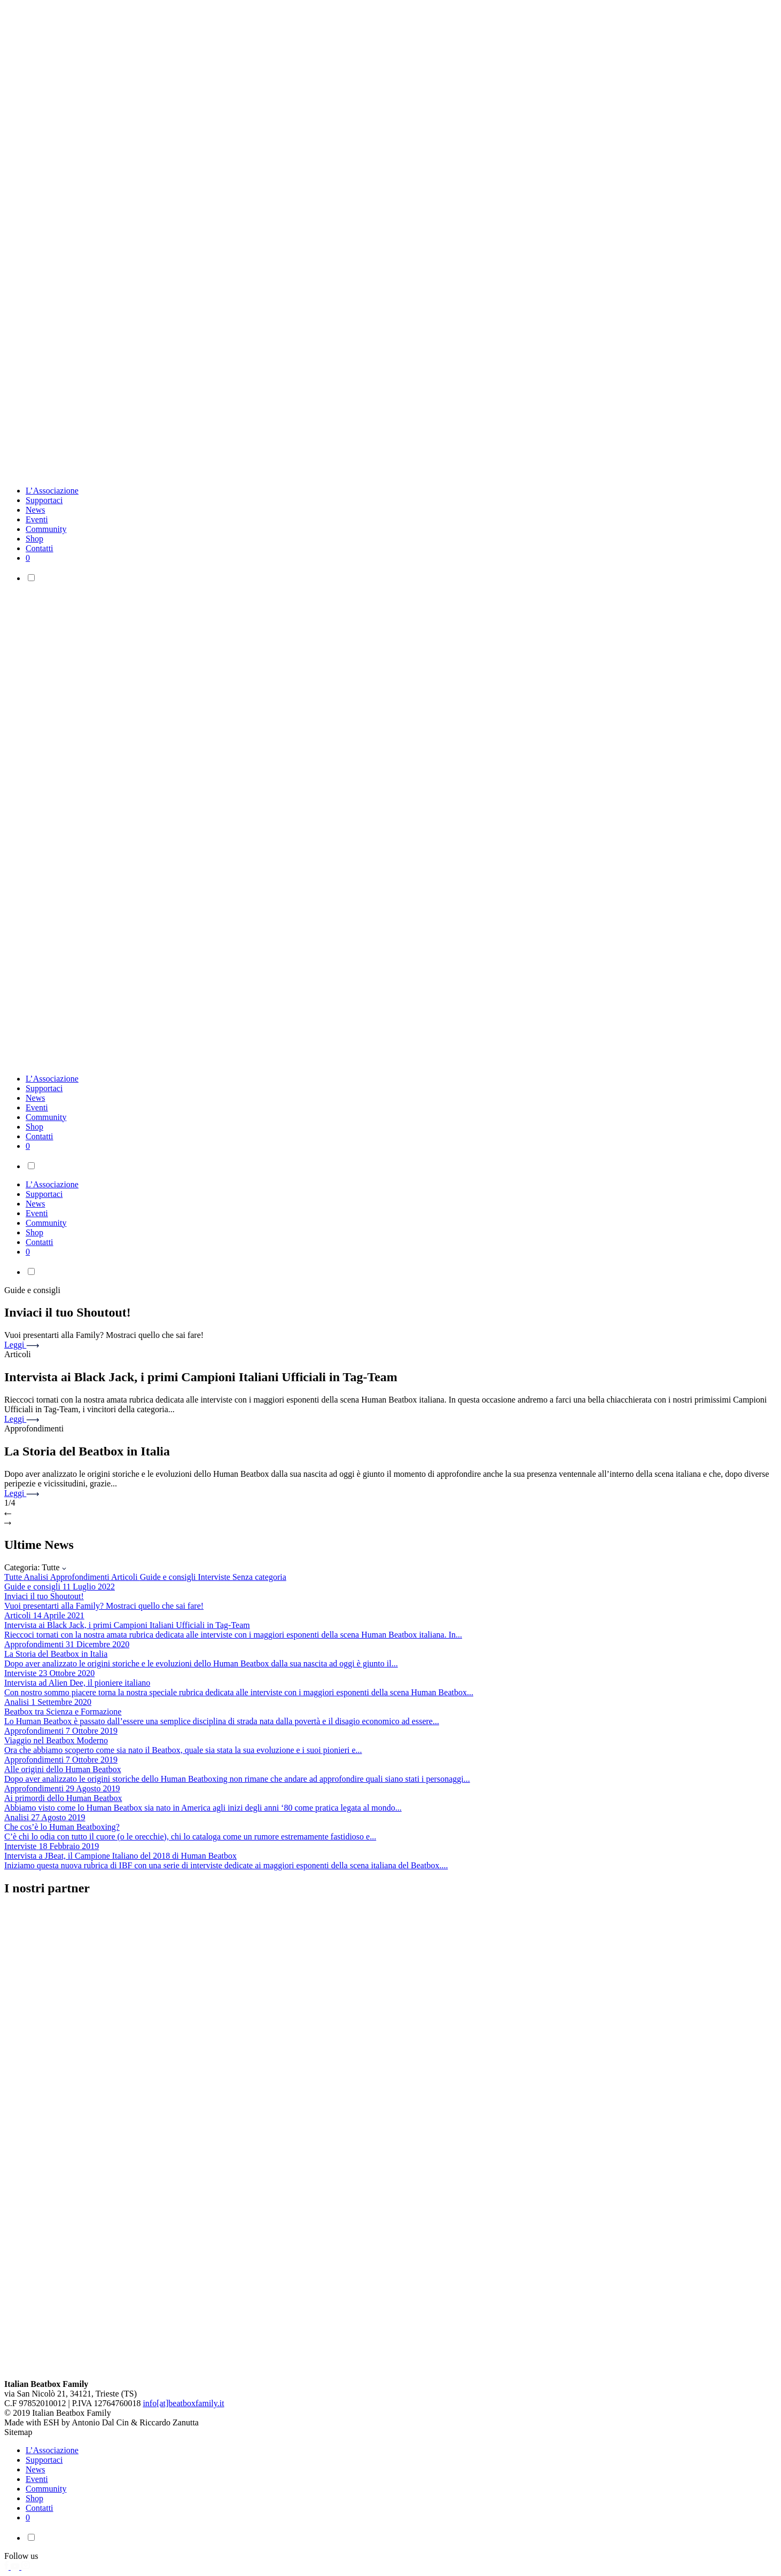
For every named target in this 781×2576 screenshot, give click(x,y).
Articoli (125, 1576)
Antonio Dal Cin (100, 2422)
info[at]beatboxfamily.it (183, 2403)
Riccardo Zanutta (169, 2422)
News (35, 509)
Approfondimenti (80, 1576)
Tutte (14, 1576)
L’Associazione (52, 490)
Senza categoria (259, 1576)
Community (46, 529)
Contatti (39, 548)
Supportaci (44, 500)
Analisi (37, 1576)
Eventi (37, 519)
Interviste (215, 1576)
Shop (34, 538)
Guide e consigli (169, 1576)
